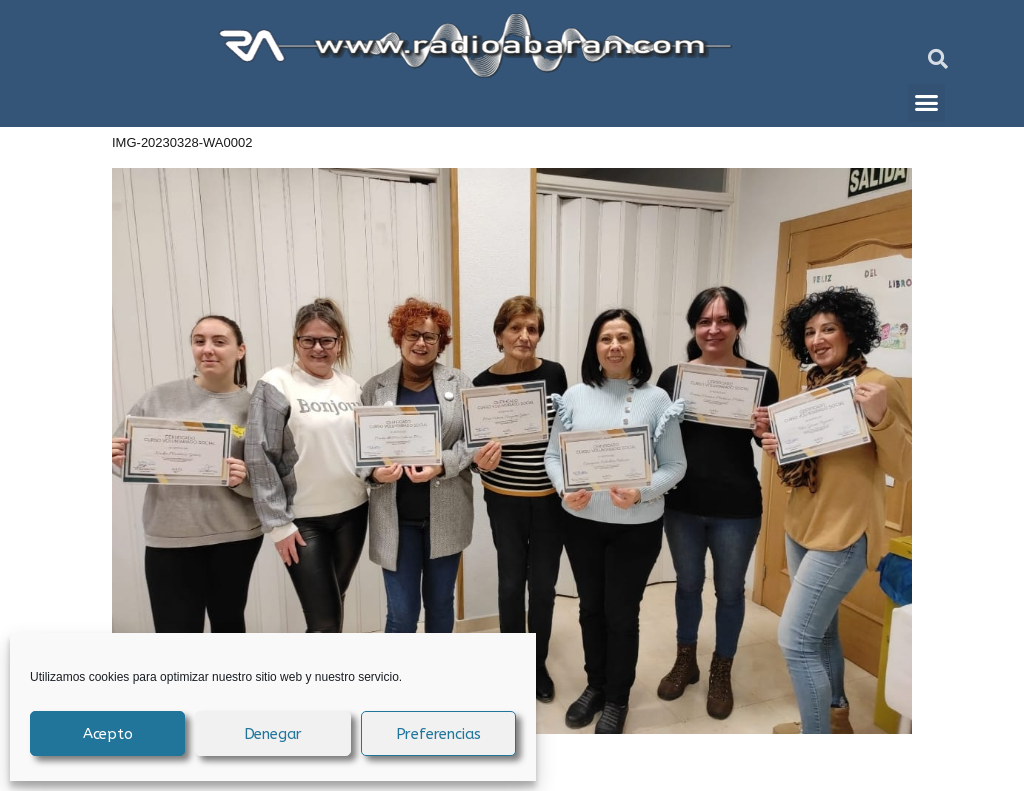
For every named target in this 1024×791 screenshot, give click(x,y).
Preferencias (439, 734)
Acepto (108, 734)
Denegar (273, 734)
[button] (938, 59)
